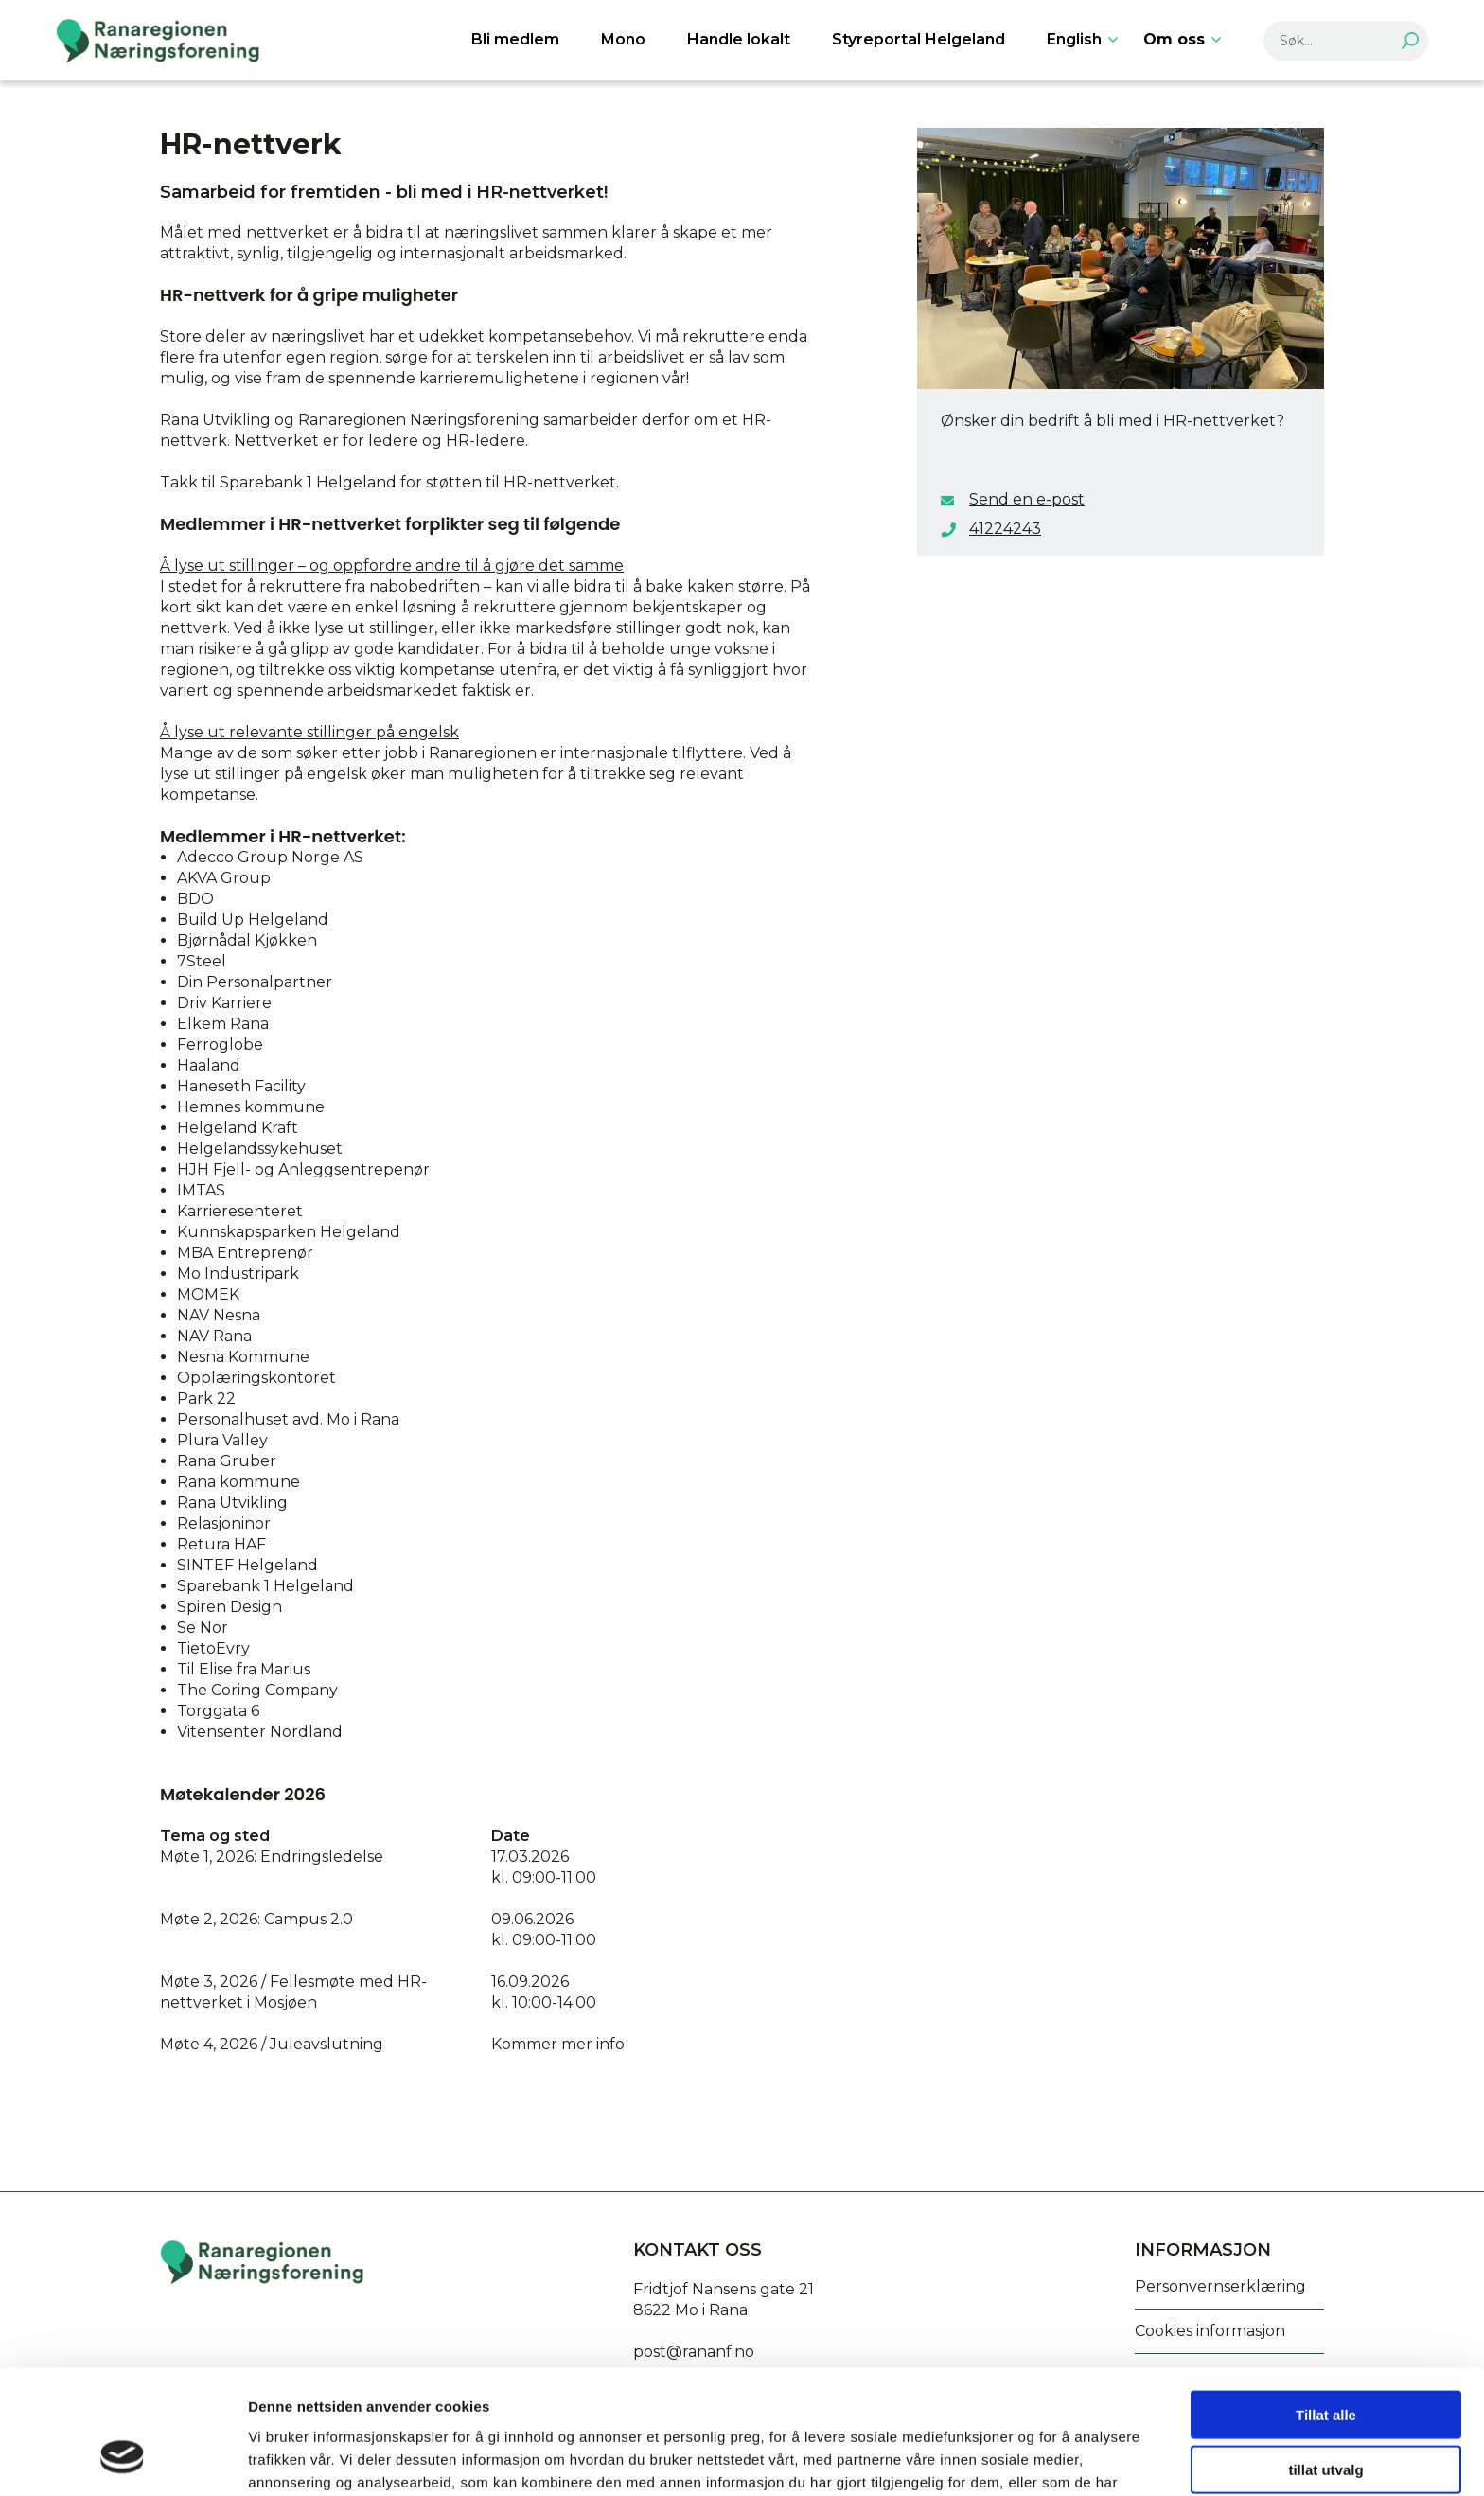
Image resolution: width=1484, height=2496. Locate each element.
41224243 (1005, 529)
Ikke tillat (1326, 2418)
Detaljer (1007, 2459)
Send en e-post (1027, 499)
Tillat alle (1326, 2307)
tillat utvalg (1325, 2363)
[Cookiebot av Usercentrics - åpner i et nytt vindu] (122, 2459)
